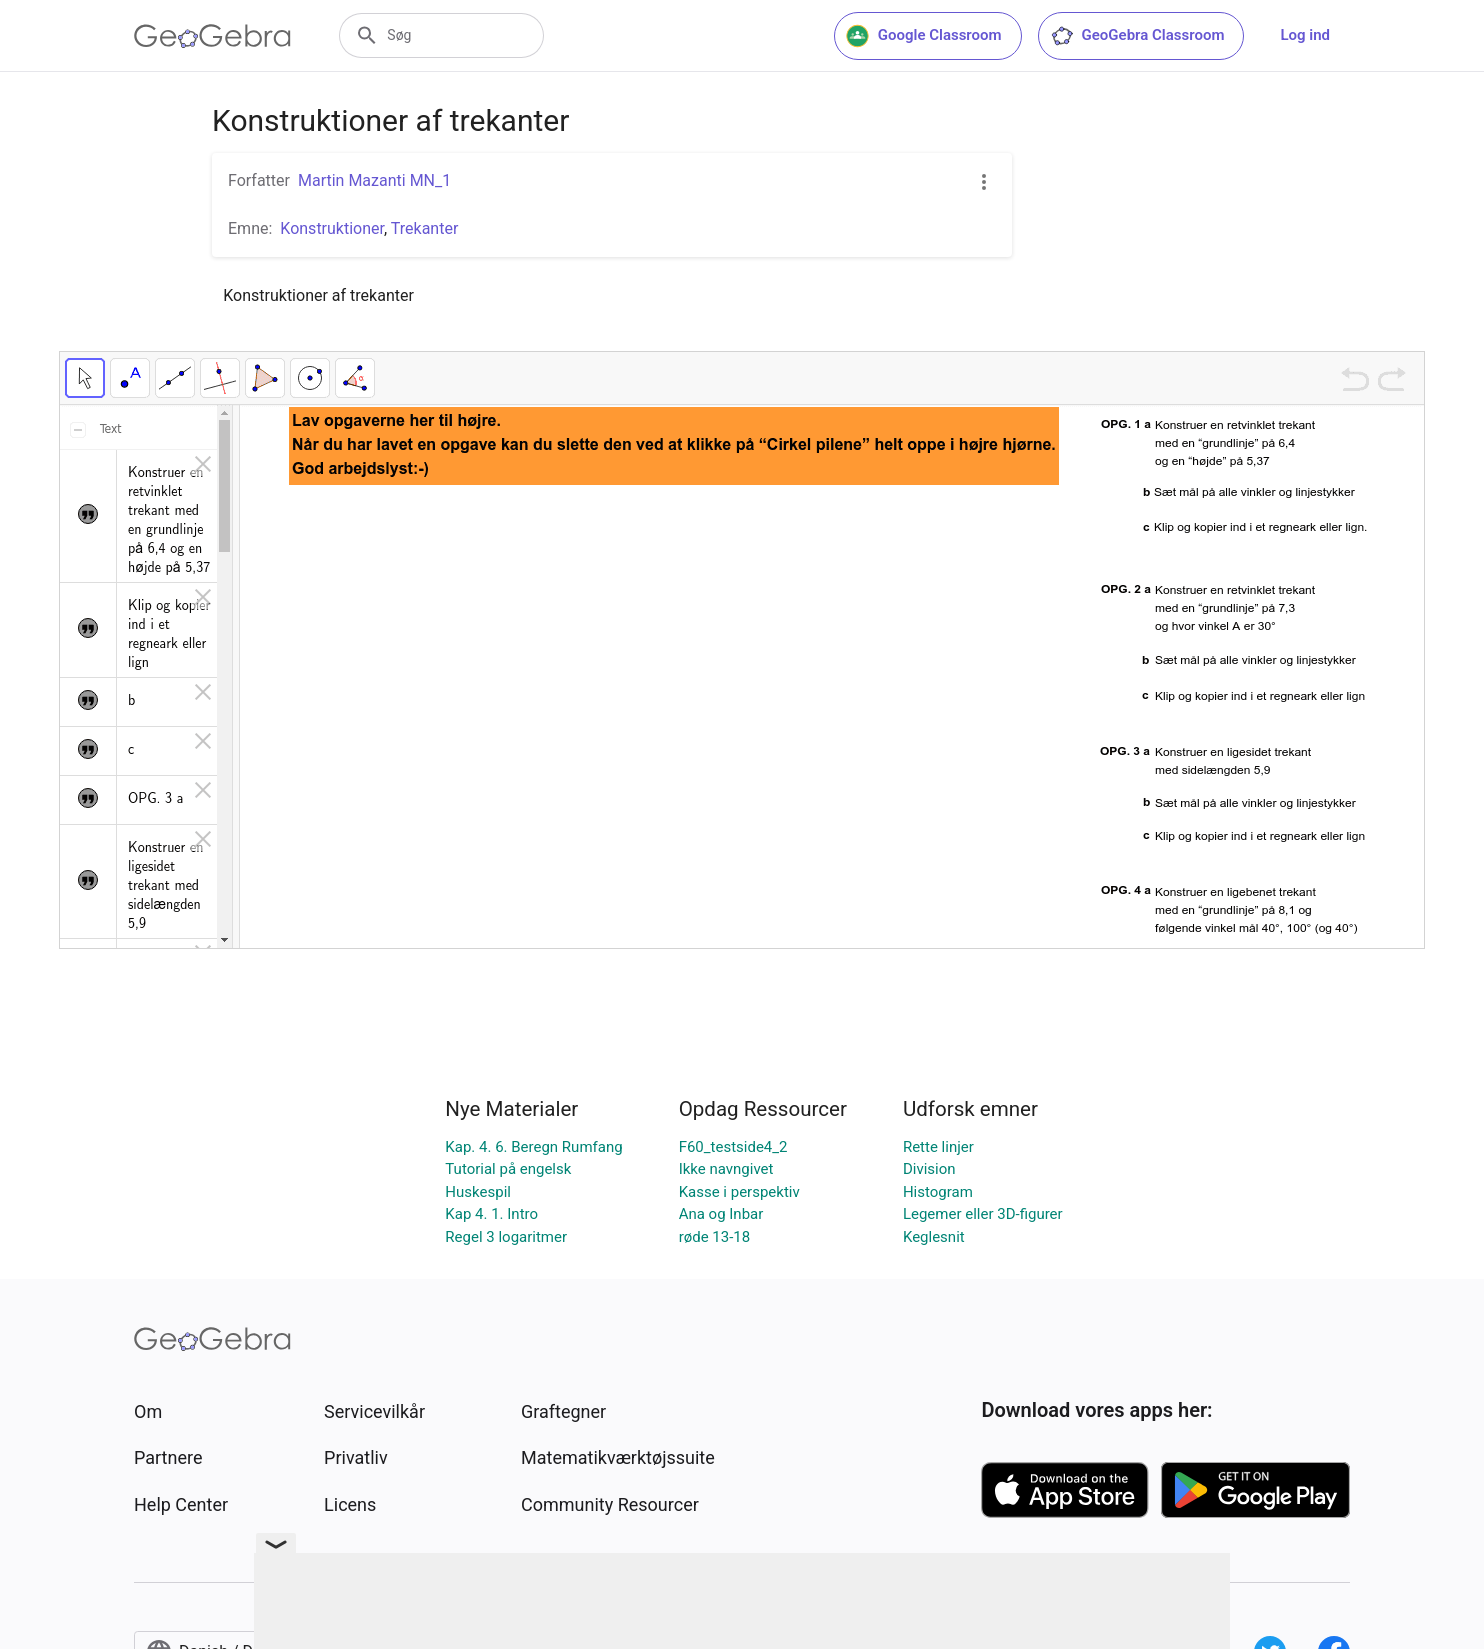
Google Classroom (924, 36)
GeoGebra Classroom (1137, 36)
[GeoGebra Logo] (212, 36)
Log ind (1305, 35)
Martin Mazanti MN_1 (374, 180)
